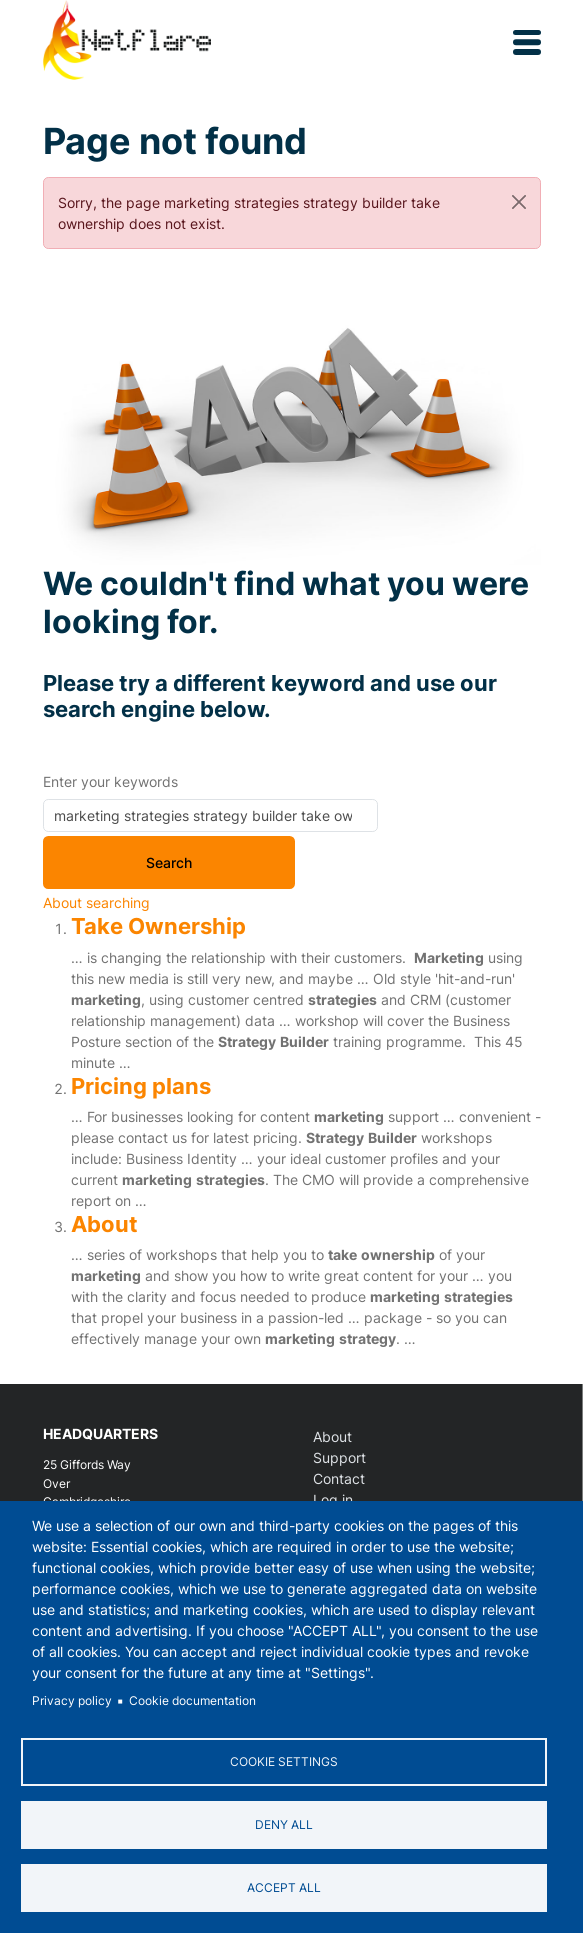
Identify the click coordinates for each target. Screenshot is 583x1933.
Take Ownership (158, 926)
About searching (96, 902)
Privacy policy (72, 1700)
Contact (339, 1478)
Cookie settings (284, 1761)
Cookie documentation (192, 1700)
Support (339, 1457)
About (104, 1224)
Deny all (284, 1824)
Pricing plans (141, 1086)
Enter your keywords (110, 781)
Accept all (284, 1887)
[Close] (519, 202)
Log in (333, 1499)
